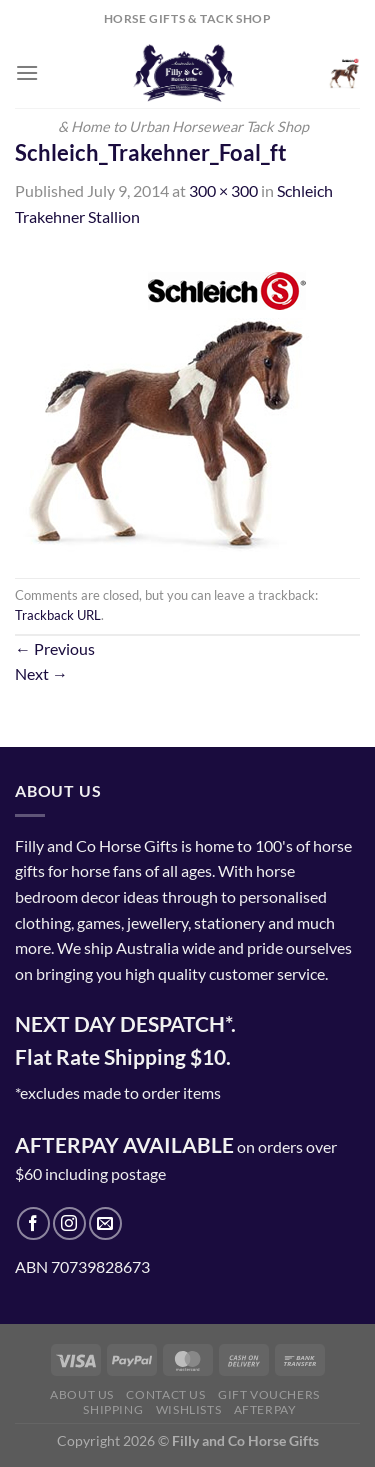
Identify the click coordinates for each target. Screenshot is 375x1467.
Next (41, 673)
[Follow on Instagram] (69, 1223)
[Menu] (27, 72)
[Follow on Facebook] (33, 1223)
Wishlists (189, 1409)
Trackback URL (58, 615)
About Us (82, 1394)
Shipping (113, 1409)
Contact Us (165, 1394)
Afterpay (265, 1409)
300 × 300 (223, 190)
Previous (55, 648)
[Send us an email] (105, 1223)
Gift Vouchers (269, 1394)
